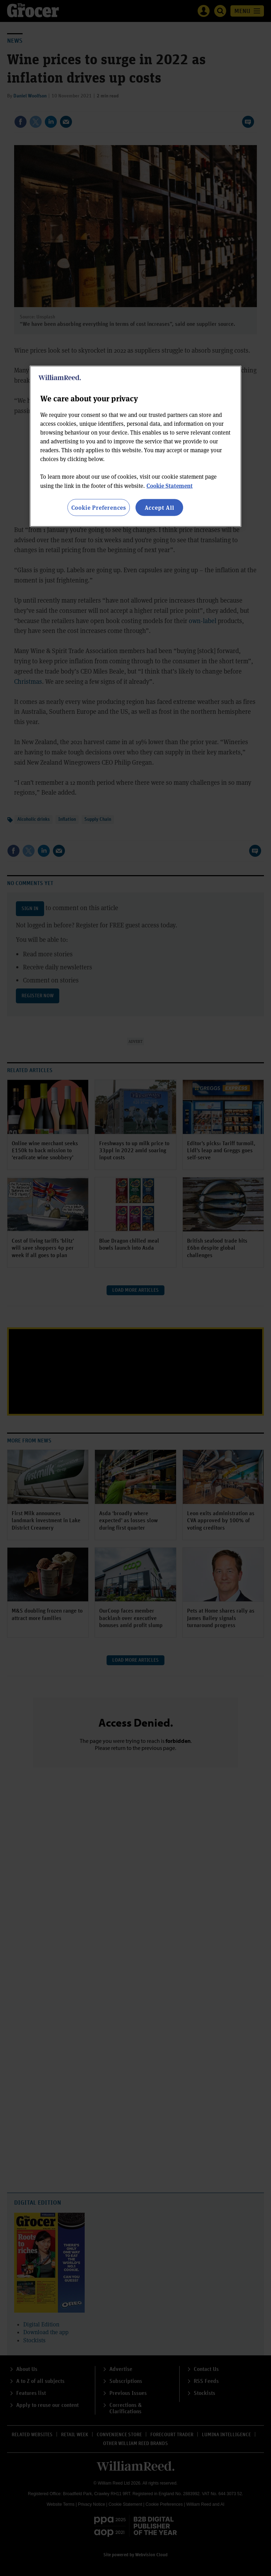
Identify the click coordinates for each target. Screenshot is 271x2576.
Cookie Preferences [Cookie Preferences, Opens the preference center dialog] (98, 507)
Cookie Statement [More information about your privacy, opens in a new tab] (169, 485)
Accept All (159, 507)
